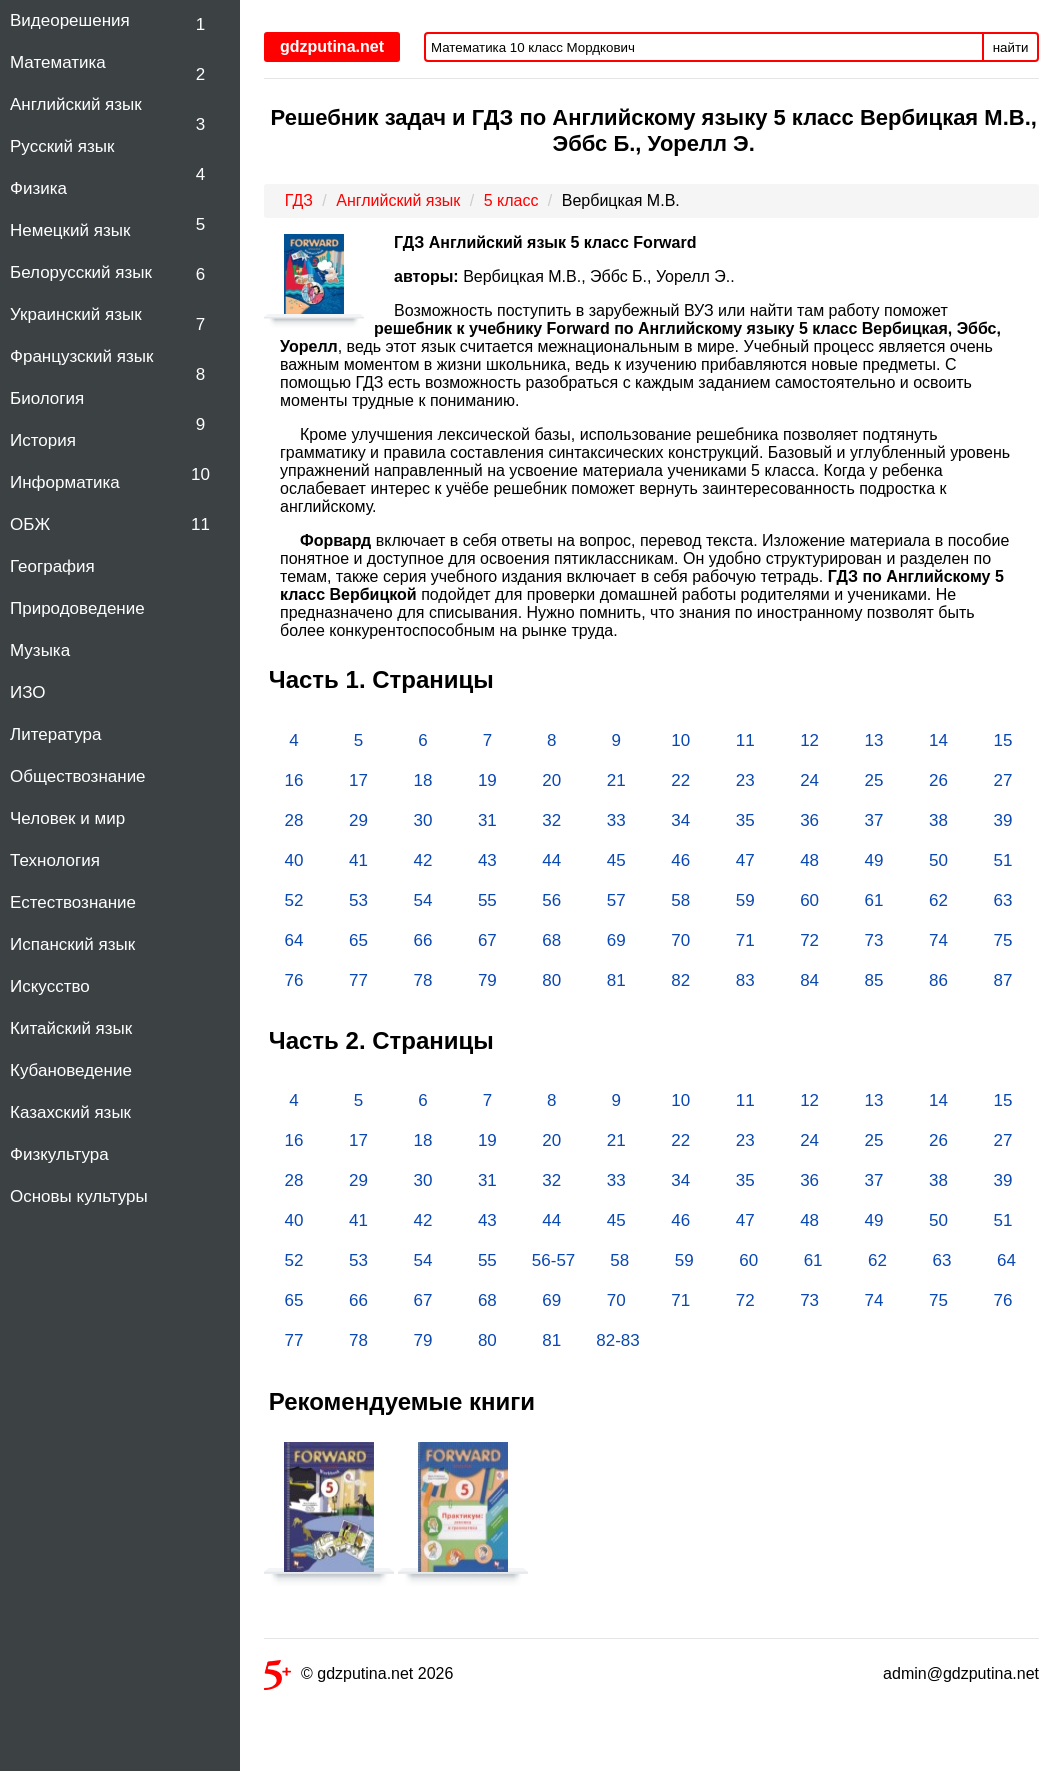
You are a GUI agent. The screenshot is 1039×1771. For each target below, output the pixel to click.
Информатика (65, 482)
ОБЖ (30, 524)
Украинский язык (76, 314)
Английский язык (76, 104)
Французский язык (81, 356)
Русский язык (62, 146)
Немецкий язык (70, 230)
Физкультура (59, 1154)
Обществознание (78, 776)
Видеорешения (70, 20)
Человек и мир (67, 818)
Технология (55, 860)
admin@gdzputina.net (961, 1673)
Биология (47, 398)
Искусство (50, 986)
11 (200, 524)
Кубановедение (71, 1070)
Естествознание (73, 902)
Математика (58, 62)
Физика (38, 188)
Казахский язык (70, 1112)
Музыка (40, 650)
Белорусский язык (81, 272)
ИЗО (28, 692)
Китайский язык (71, 1028)
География (52, 566)
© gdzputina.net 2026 (358, 1677)
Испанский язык (72, 944)
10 (200, 474)
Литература (55, 734)
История (43, 440)
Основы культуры (79, 1196)
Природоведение (77, 608)
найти (1011, 47)
